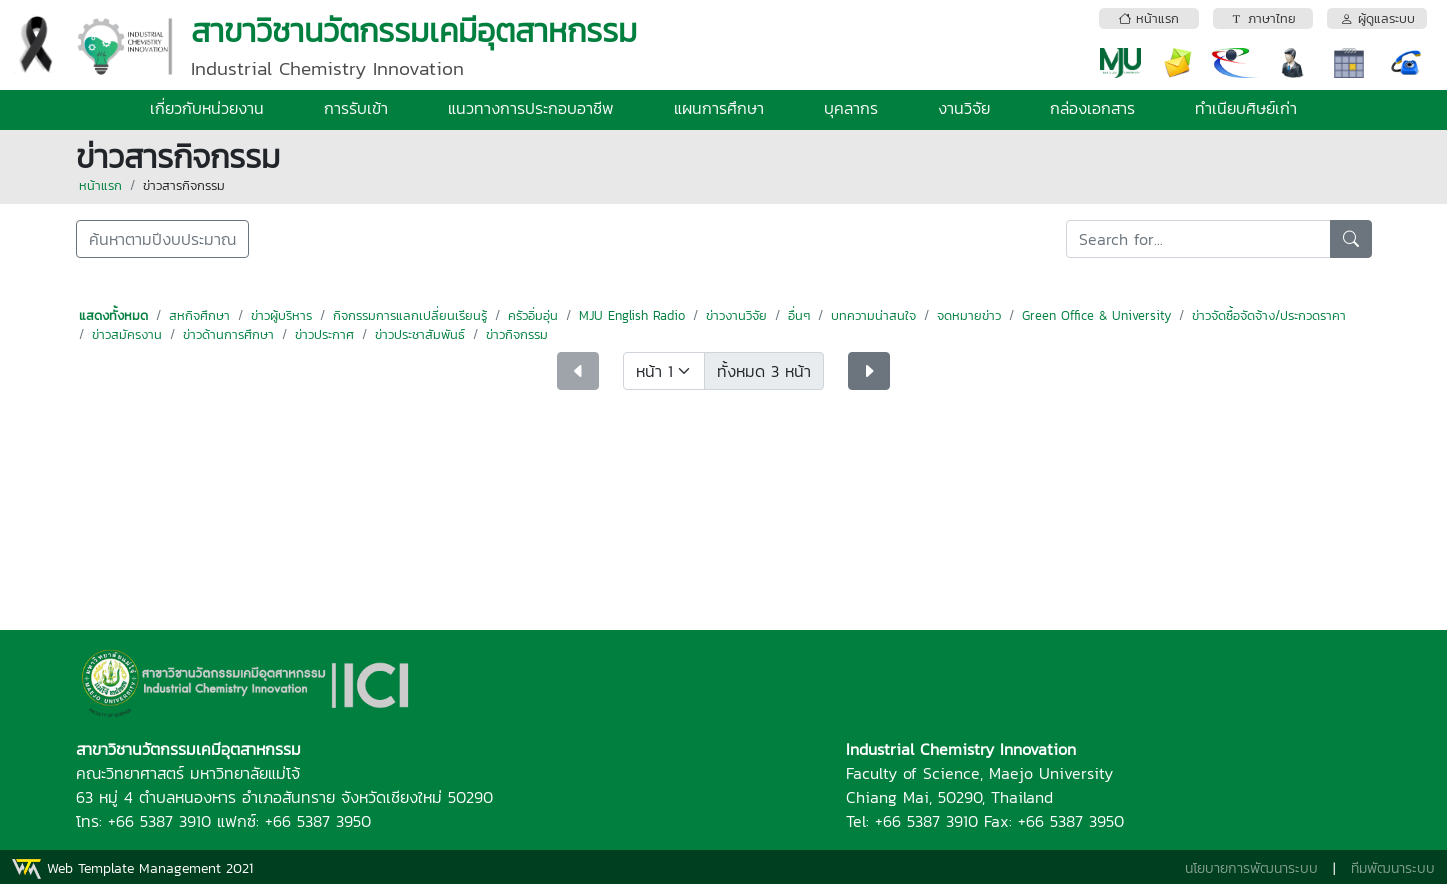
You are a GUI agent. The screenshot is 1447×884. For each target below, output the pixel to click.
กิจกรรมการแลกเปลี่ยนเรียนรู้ (410, 315)
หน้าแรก (100, 185)
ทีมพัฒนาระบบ (1393, 868)
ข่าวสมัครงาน (127, 334)
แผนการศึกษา (719, 108)
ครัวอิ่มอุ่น (533, 315)
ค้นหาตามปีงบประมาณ (162, 239)
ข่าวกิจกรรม (517, 334)
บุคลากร (851, 108)
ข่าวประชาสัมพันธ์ (420, 334)
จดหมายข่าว (969, 315)
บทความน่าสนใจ (873, 315)
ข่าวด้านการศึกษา (228, 334)
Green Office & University (1096, 315)
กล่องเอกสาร (1092, 108)
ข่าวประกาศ (324, 334)
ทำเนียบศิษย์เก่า (1246, 108)
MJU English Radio (632, 315)
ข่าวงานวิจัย (736, 315)
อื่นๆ (799, 315)
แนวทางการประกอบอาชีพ (531, 108)
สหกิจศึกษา (199, 315)
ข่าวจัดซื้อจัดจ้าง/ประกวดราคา (1269, 315)
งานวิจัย (964, 108)
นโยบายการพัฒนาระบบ (1251, 868)
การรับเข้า (356, 108)
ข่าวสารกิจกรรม (184, 185)
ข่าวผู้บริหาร (281, 315)
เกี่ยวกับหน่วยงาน (207, 108)
